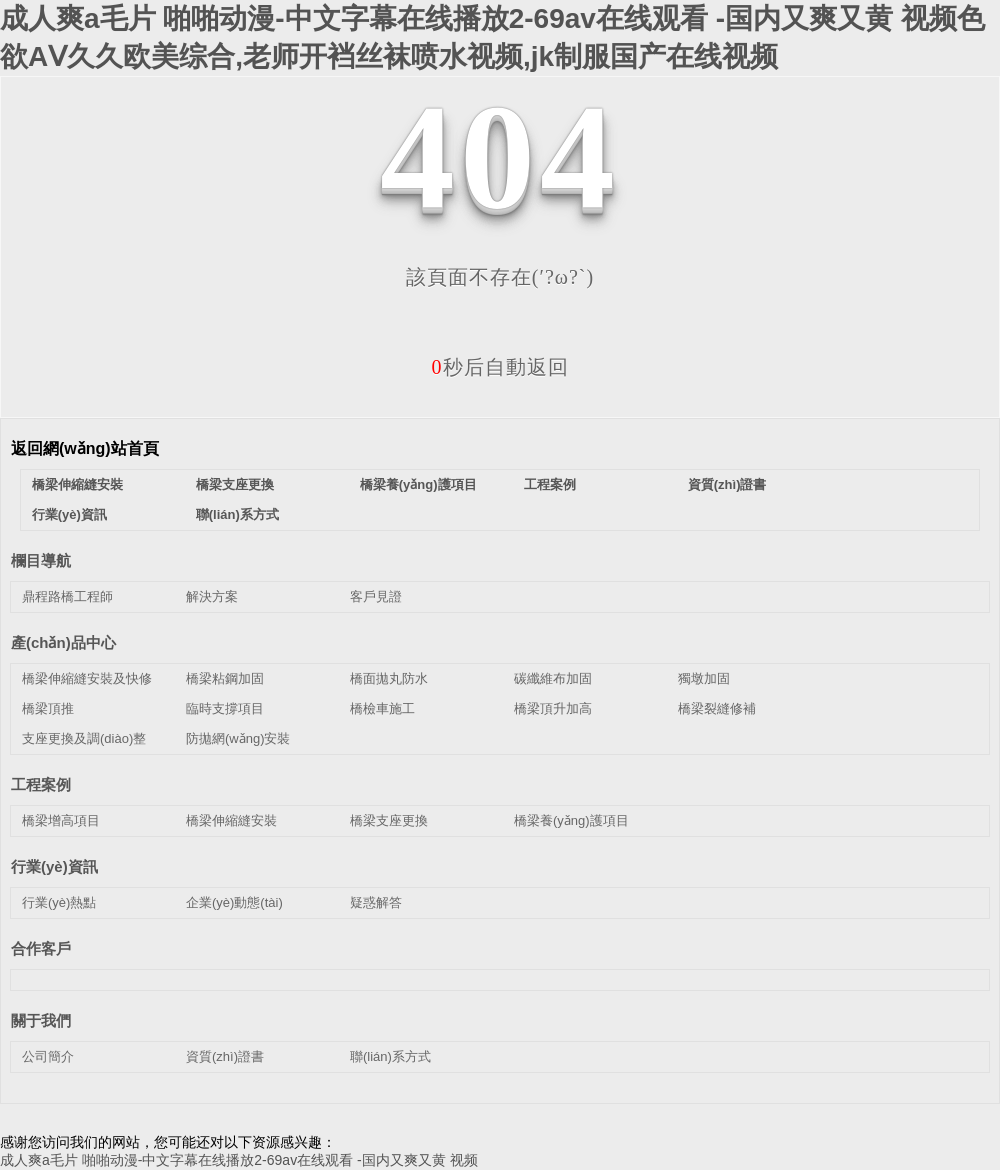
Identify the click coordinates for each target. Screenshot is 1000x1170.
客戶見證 (376, 596)
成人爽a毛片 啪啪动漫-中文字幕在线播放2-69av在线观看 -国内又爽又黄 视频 (239, 1160)
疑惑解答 (376, 902)
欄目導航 (41, 560)
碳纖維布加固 (553, 678)
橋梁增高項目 (61, 820)
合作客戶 (41, 948)
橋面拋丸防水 (389, 678)
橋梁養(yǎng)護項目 (418, 484)
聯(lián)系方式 (237, 514)
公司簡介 (48, 1056)
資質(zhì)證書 (727, 484)
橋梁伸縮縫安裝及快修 (87, 678)
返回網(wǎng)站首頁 (85, 448)
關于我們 (41, 1020)
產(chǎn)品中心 (63, 642)
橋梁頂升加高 (553, 708)
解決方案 (212, 596)
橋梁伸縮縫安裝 (77, 484)
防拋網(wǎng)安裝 (238, 738)
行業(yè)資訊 (69, 514)
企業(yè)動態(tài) (234, 902)
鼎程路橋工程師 (67, 596)
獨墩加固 (704, 678)
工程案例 (550, 484)
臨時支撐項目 (225, 708)
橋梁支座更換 (235, 484)
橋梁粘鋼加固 (225, 678)
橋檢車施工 (382, 708)
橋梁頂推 (48, 708)
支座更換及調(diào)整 (84, 738)
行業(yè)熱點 (59, 902)
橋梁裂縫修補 (717, 708)
